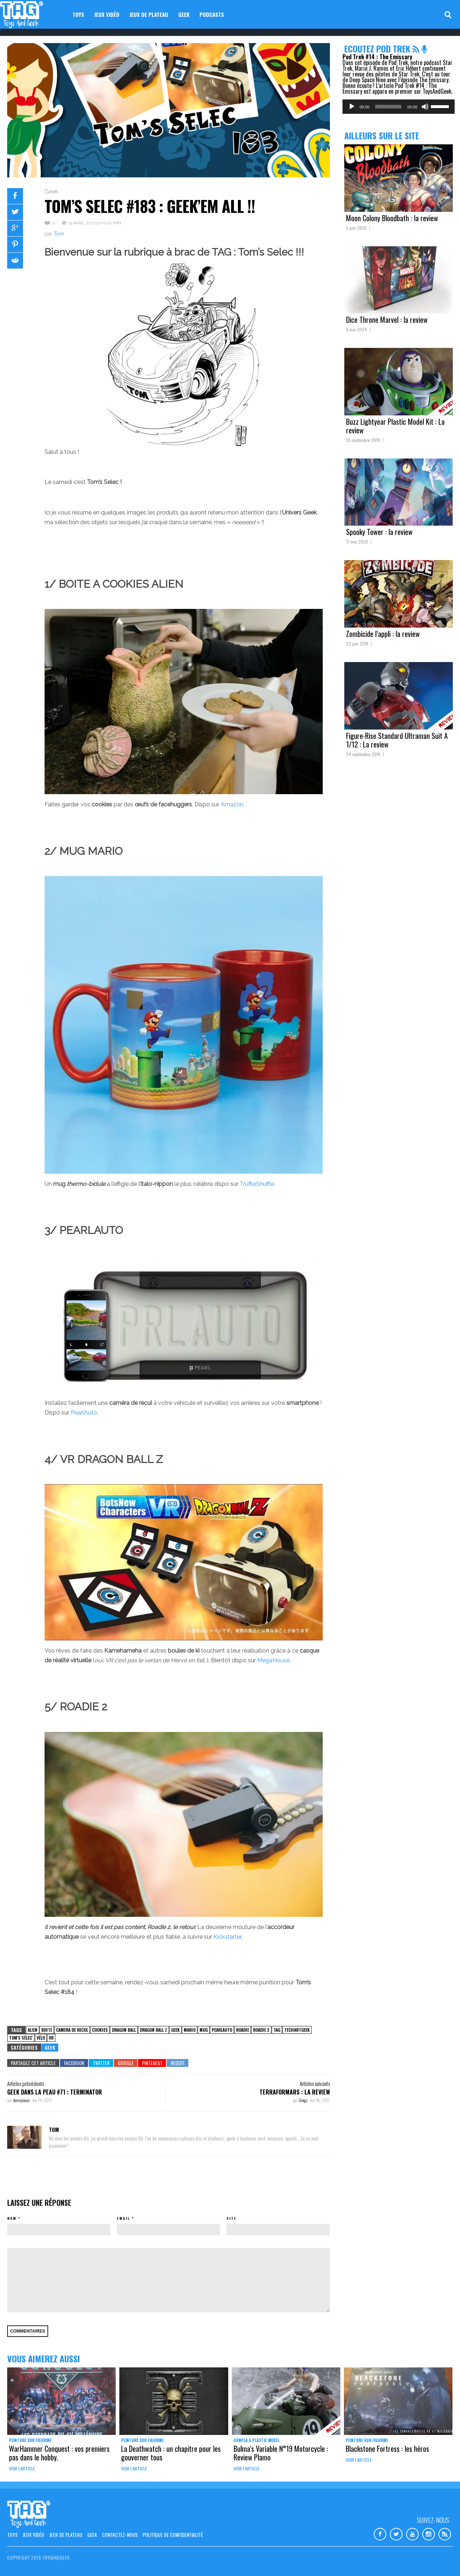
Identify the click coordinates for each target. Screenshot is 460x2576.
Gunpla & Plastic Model (257, 2440)
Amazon (232, 804)
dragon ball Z (153, 2030)
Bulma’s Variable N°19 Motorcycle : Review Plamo (281, 2453)
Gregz (303, 2100)
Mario (190, 2030)
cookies (100, 2030)
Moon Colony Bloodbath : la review (392, 218)
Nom (12, 2218)
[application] (398, 106)
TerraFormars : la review (294, 2092)
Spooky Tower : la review (379, 531)
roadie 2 (261, 2030)
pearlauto (222, 2030)
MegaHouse (273, 1660)
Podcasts (211, 14)
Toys (78, 14)
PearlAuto (84, 1412)
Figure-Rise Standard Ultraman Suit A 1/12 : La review (397, 740)
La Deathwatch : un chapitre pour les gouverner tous (171, 2453)
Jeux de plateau (148, 14)
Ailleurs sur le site (381, 135)
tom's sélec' (21, 2038)
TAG (276, 2030)
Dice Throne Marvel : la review (387, 319)
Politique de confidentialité (173, 2534)
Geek (183, 14)
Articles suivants (315, 2083)
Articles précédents (25, 2083)
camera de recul (72, 2030)
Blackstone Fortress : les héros (387, 2448)
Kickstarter (227, 1936)
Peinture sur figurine (30, 2440)
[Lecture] (351, 106)
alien (32, 2030)
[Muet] (425, 106)
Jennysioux (22, 2100)
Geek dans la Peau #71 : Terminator (54, 2092)
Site (231, 2218)
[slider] (388, 106)
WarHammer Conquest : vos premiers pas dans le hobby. (59, 2453)
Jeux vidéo (106, 14)
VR (51, 2038)
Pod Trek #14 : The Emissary (377, 56)
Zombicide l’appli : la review (383, 633)
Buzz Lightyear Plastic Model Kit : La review (395, 425)
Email (123, 2218)
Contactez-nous (120, 2534)
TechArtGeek (297, 2030)
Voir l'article (22, 2468)
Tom (59, 234)
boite (46, 2030)
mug (203, 2030)
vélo (41, 2038)
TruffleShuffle (257, 1183)
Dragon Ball (124, 2030)
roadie (242, 2030)
